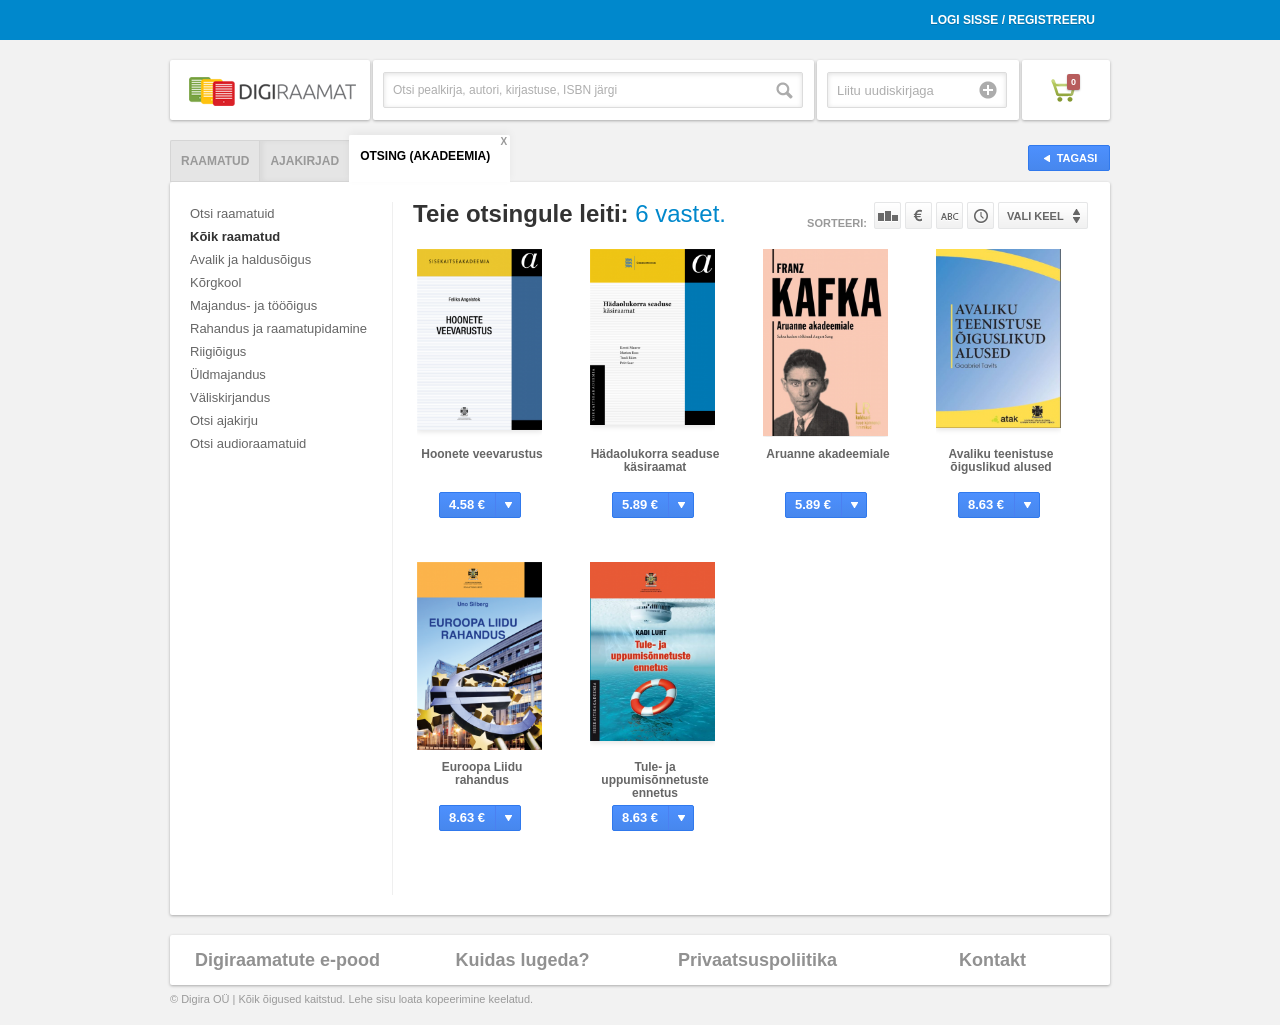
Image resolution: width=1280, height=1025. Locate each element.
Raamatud (215, 161)
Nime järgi (949, 215)
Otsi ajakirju (224, 420)
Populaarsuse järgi (887, 215)
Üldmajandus (228, 374)
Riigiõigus (218, 351)
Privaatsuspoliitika (757, 960)
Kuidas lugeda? (522, 960)
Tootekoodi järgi (980, 215)
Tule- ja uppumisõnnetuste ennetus (654, 780)
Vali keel (1035, 216)
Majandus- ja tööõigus (253, 305)
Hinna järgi (918, 215)
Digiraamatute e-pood (287, 960)
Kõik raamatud (235, 236)
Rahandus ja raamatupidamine (278, 328)
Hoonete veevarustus (481, 454)
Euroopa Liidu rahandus (482, 773)
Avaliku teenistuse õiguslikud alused (1001, 460)
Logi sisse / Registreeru (1012, 20)
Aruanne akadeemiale (827, 454)
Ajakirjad (304, 161)
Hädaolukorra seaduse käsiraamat (655, 460)
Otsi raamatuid (232, 213)
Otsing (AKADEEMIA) (425, 156)
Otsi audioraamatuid (248, 443)
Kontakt (992, 960)
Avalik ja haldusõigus (250, 259)
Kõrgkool (215, 282)
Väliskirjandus (230, 397)
